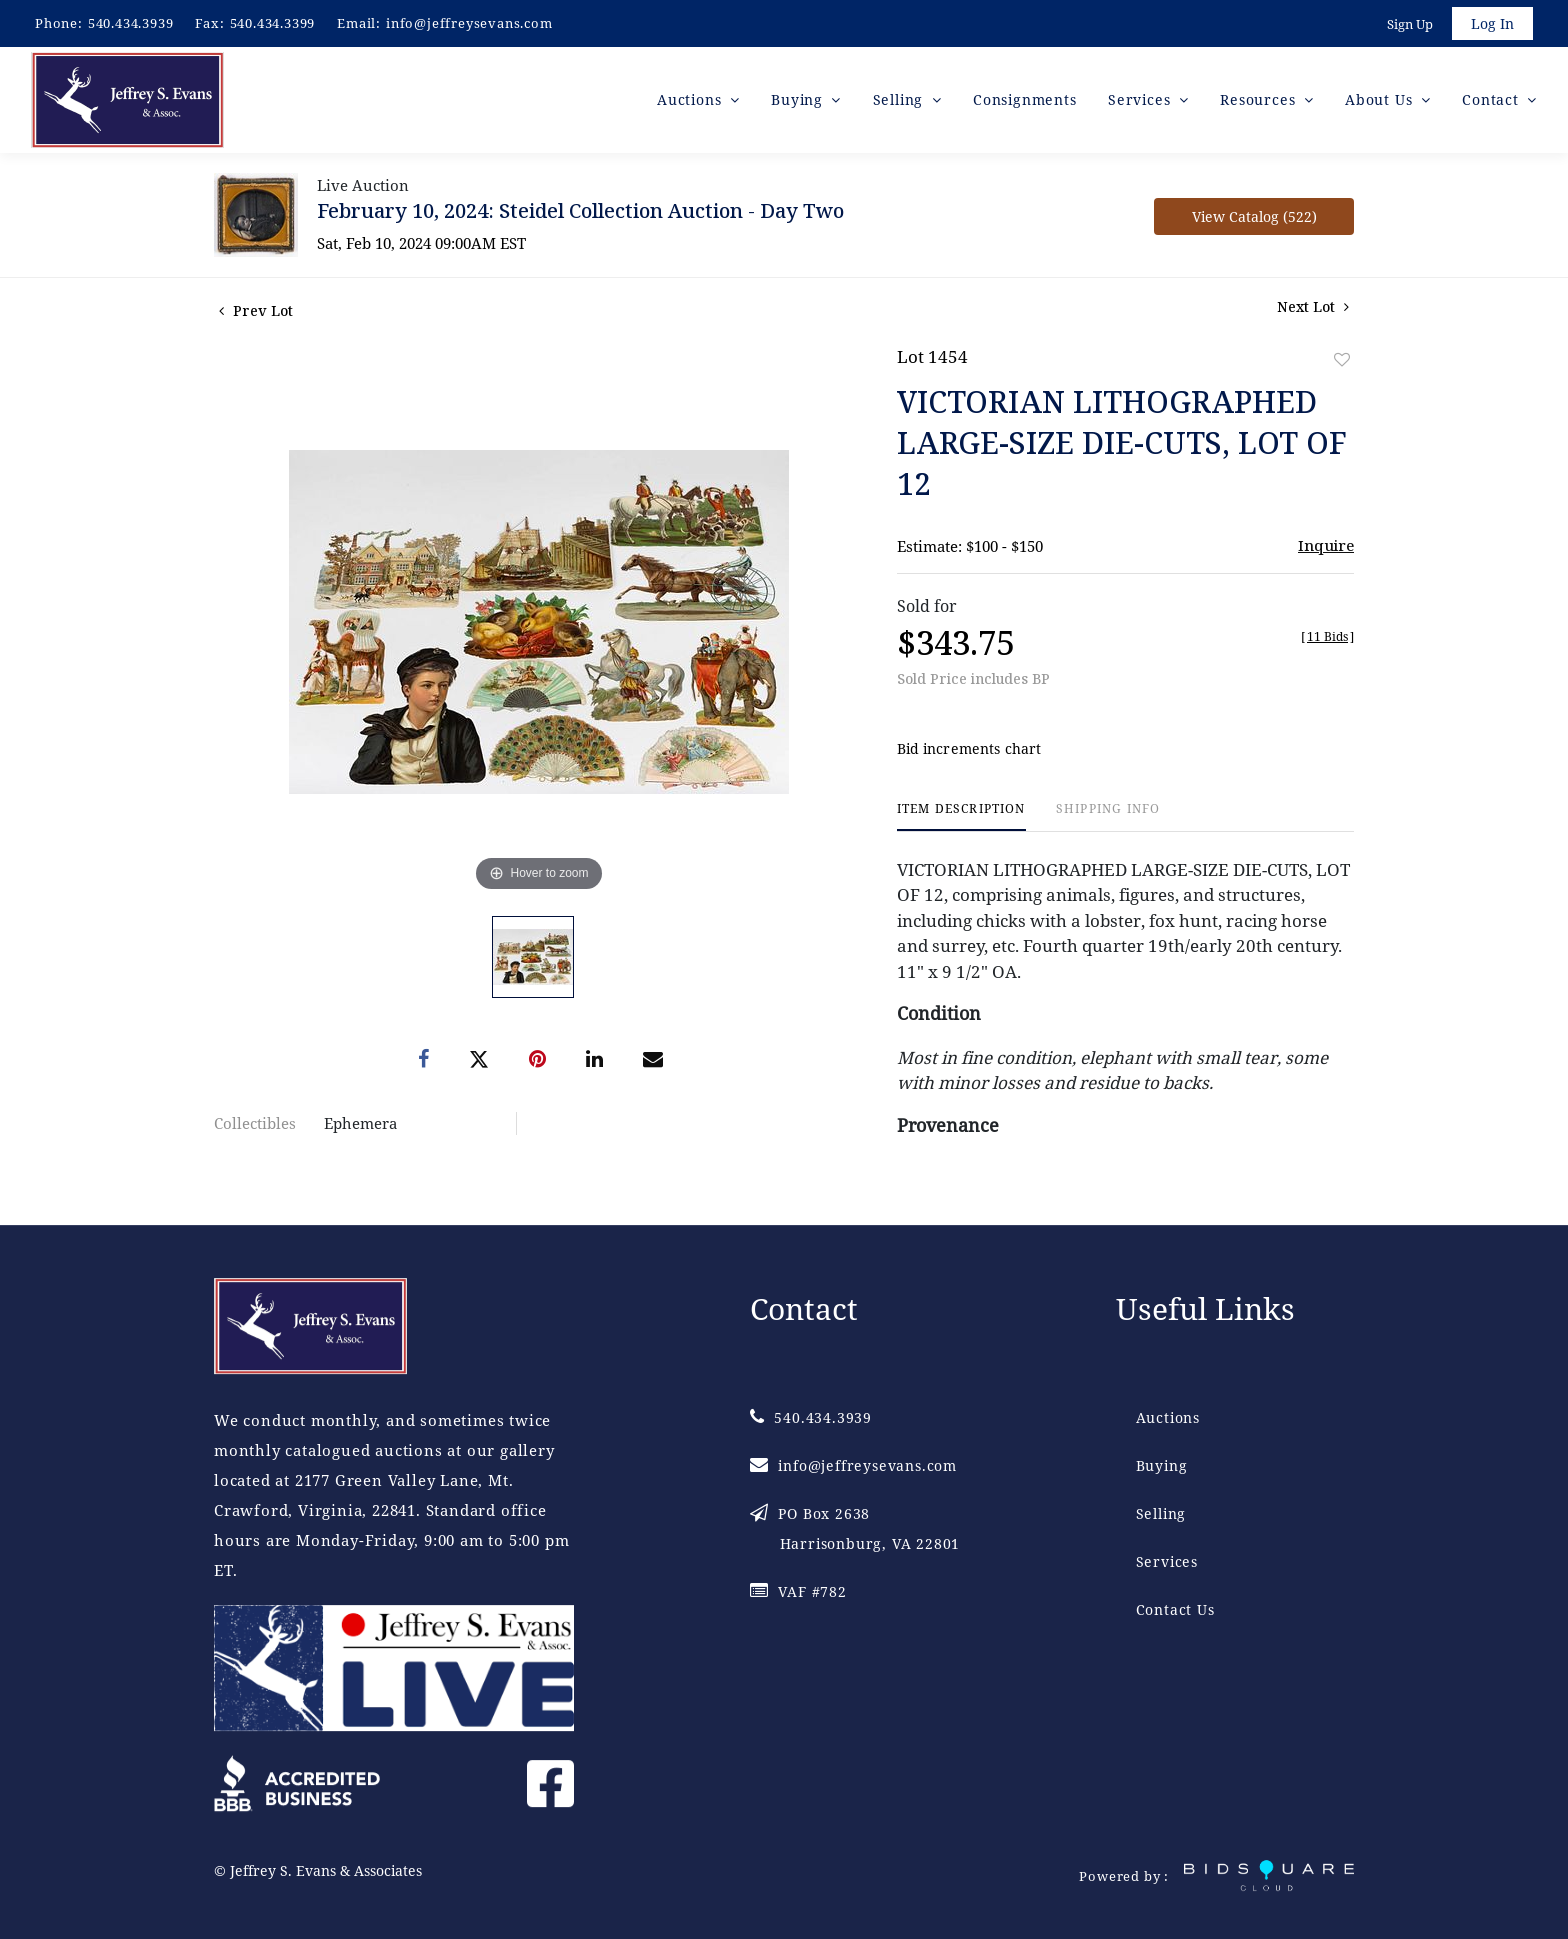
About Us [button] (1381, 99)
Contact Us (1175, 1609)
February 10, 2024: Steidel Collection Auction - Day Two (580, 210)
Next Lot (1313, 306)
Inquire (1326, 545)
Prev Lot (256, 310)
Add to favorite (1342, 359)
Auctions (1168, 1417)
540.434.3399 (273, 23)
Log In (1492, 23)
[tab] (961, 816)
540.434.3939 (131, 23)
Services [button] (1141, 99)
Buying (1162, 1465)
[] (1327, 636)
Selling (1161, 1513)
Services (1167, 1561)
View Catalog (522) (1254, 216)
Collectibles (255, 1123)
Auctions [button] (691, 99)
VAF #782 (798, 1591)
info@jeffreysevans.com (469, 23)
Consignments (1025, 99)
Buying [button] (799, 99)
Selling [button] (900, 99)
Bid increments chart (969, 748)
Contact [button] (1492, 99)
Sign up (1410, 24)
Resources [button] (1260, 99)
